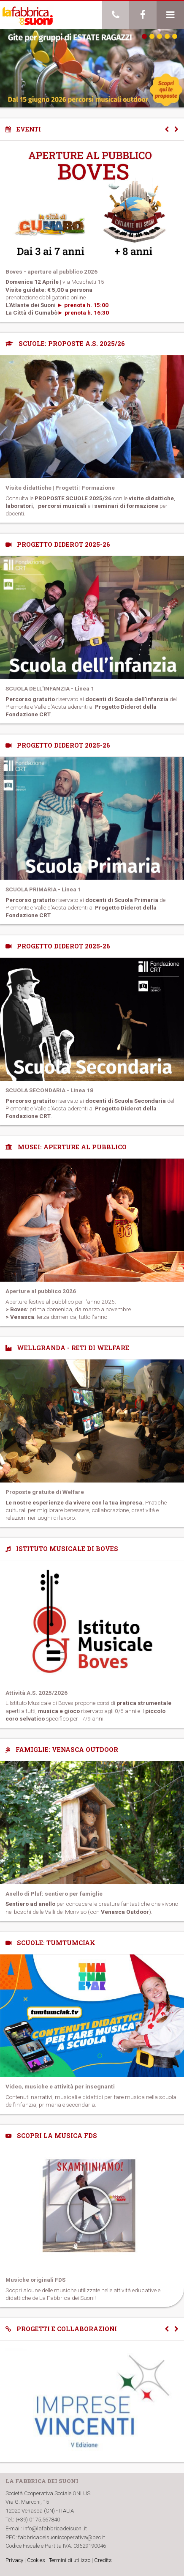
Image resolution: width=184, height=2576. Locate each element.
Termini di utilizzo (69, 2560)
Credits (103, 2560)
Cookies (36, 2560)
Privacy (14, 2560)
